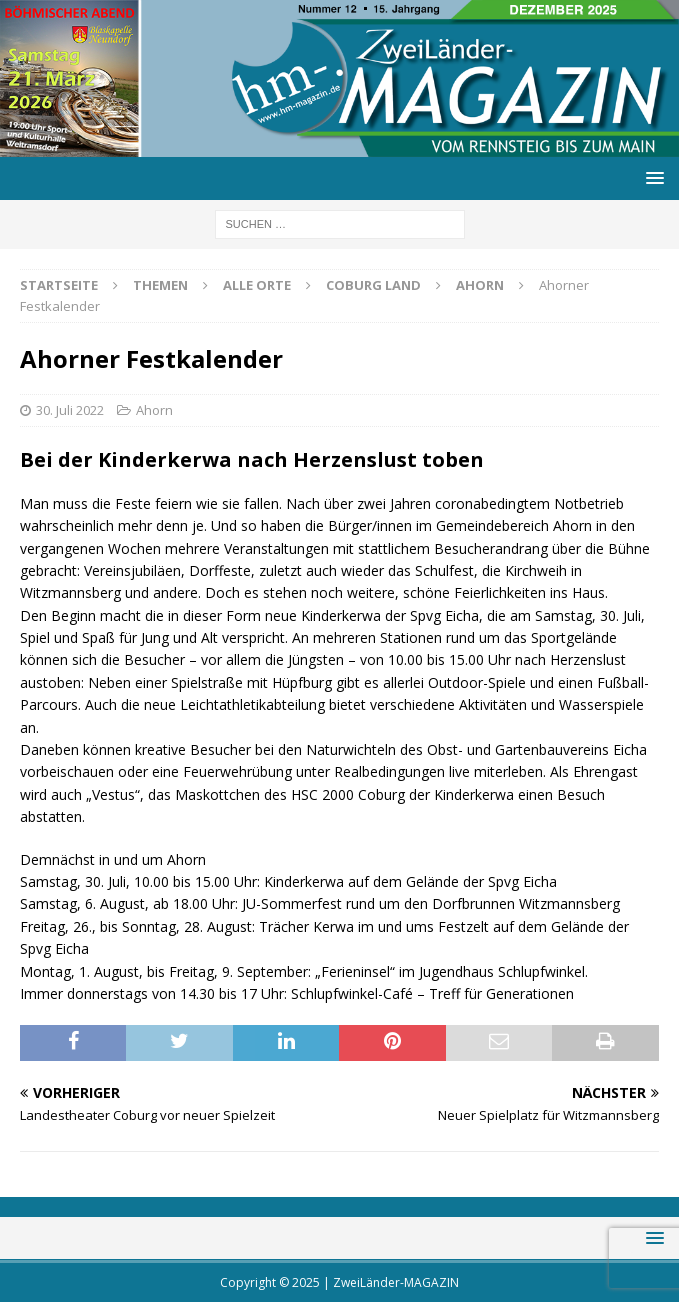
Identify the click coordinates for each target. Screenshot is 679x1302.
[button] (651, 177)
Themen (160, 285)
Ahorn (154, 410)
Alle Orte (257, 285)
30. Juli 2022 (70, 410)
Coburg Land (373, 285)
